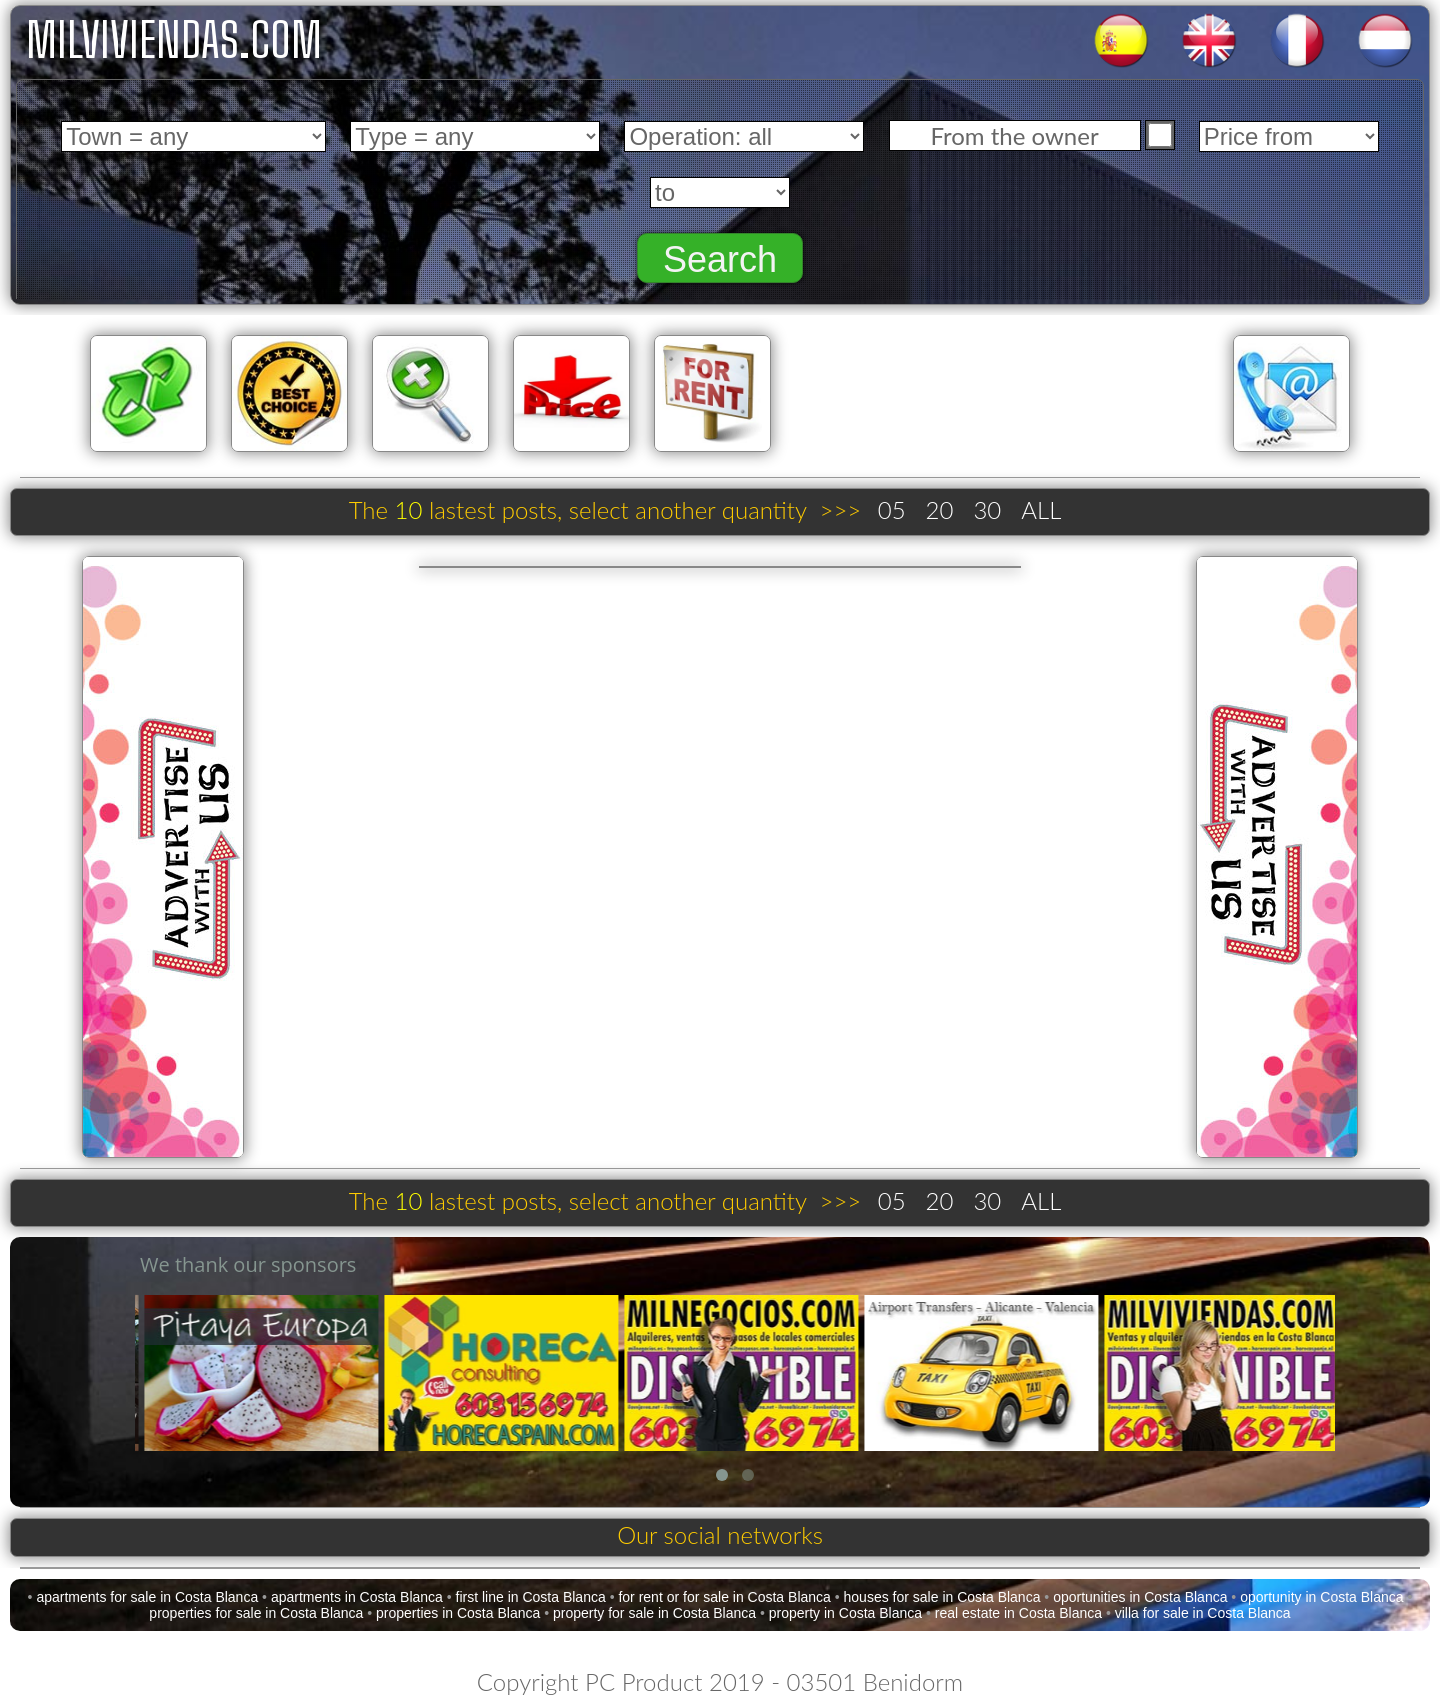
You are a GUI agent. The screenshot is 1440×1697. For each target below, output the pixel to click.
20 (940, 509)
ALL (1041, 509)
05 (892, 509)
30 (987, 509)
